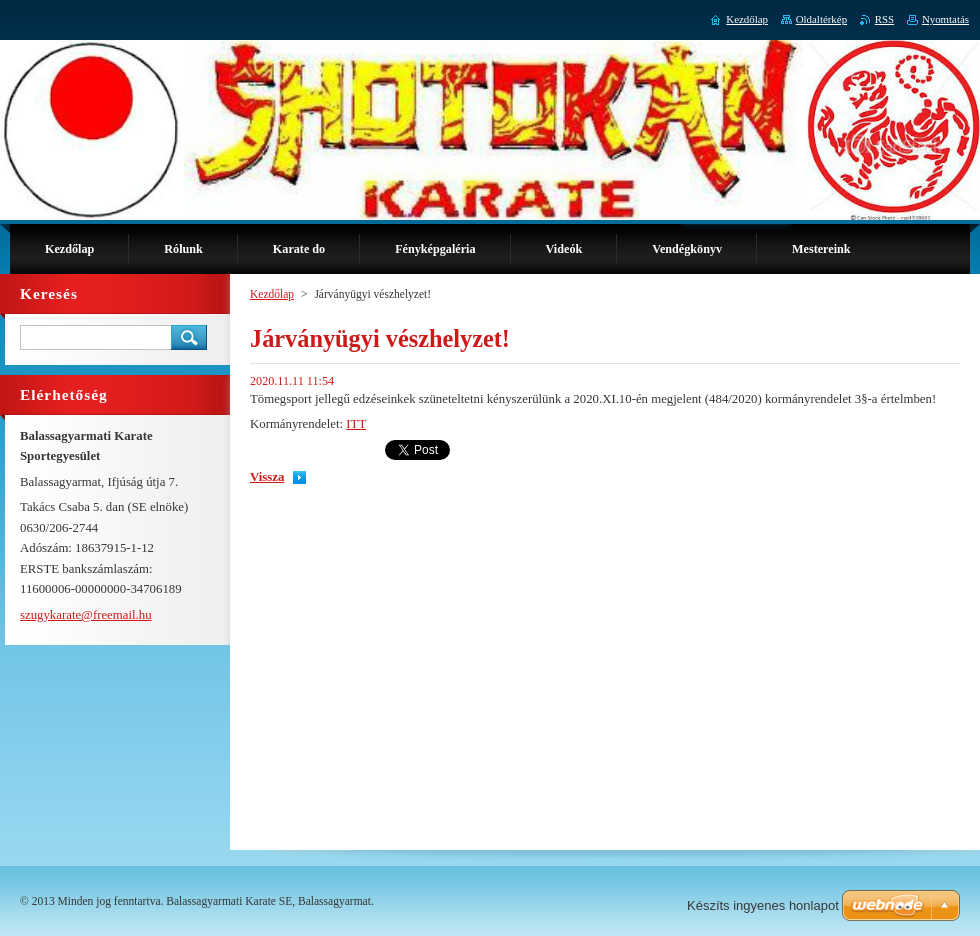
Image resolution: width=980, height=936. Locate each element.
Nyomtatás (945, 19)
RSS (884, 19)
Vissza (267, 477)
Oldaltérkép (821, 19)
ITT (356, 424)
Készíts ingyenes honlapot (763, 905)
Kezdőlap (272, 294)
